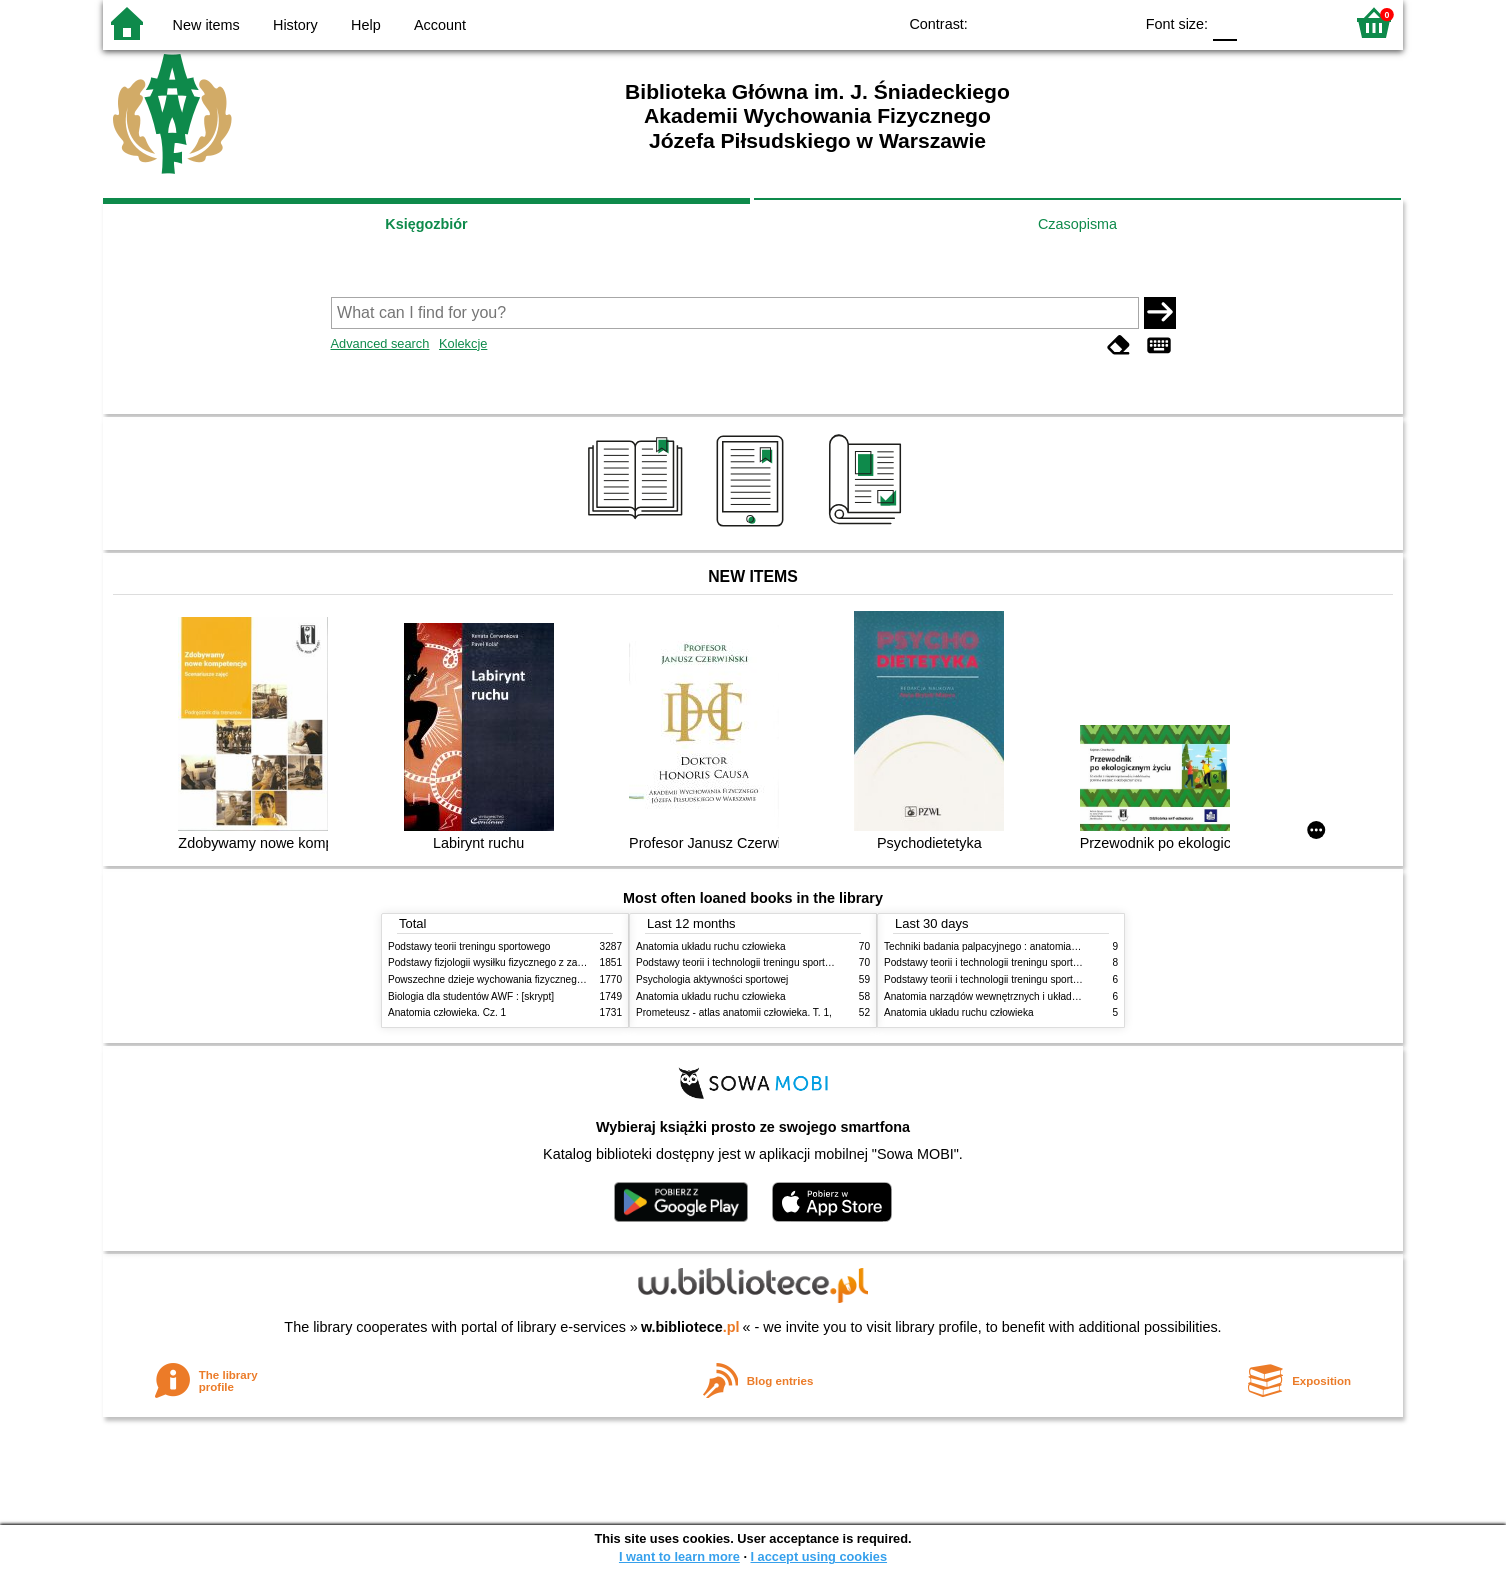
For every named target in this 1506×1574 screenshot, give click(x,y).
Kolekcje (463, 343)
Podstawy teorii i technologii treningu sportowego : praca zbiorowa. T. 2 (794, 962)
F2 (1305, 22)
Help (366, 25)
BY (1111, 22)
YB (1071, 22)
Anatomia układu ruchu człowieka (711, 946)
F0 (1224, 22)
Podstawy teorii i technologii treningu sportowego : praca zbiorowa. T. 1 (1042, 979)
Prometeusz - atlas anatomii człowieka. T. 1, (734, 1012)
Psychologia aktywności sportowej (712, 979)
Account (440, 25)
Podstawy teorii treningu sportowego (469, 946)
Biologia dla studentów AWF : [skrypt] (471, 996)
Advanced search (380, 343)
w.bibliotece (690, 1327)
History (295, 25)
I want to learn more (679, 1556)
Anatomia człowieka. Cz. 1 (447, 1012)
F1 (1259, 22)
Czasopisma (1077, 224)
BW (1031, 22)
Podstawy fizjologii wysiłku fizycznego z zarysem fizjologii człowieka (539, 962)
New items (206, 25)
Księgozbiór (426, 224)
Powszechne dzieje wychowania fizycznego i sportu (503, 979)
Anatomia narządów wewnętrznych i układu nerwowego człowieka (1031, 996)
